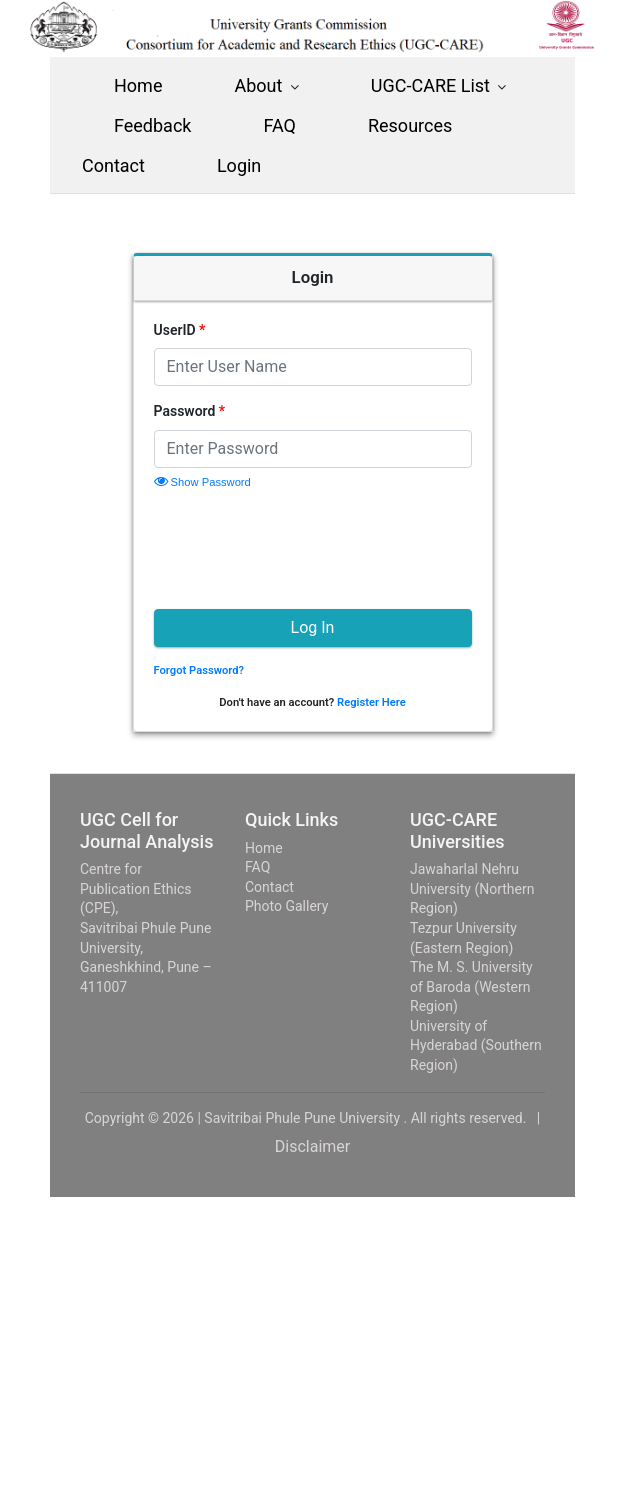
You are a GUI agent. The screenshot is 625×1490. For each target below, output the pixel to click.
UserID (180, 330)
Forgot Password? (199, 670)
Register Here (371, 702)
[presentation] (306, 546)
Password (190, 411)
